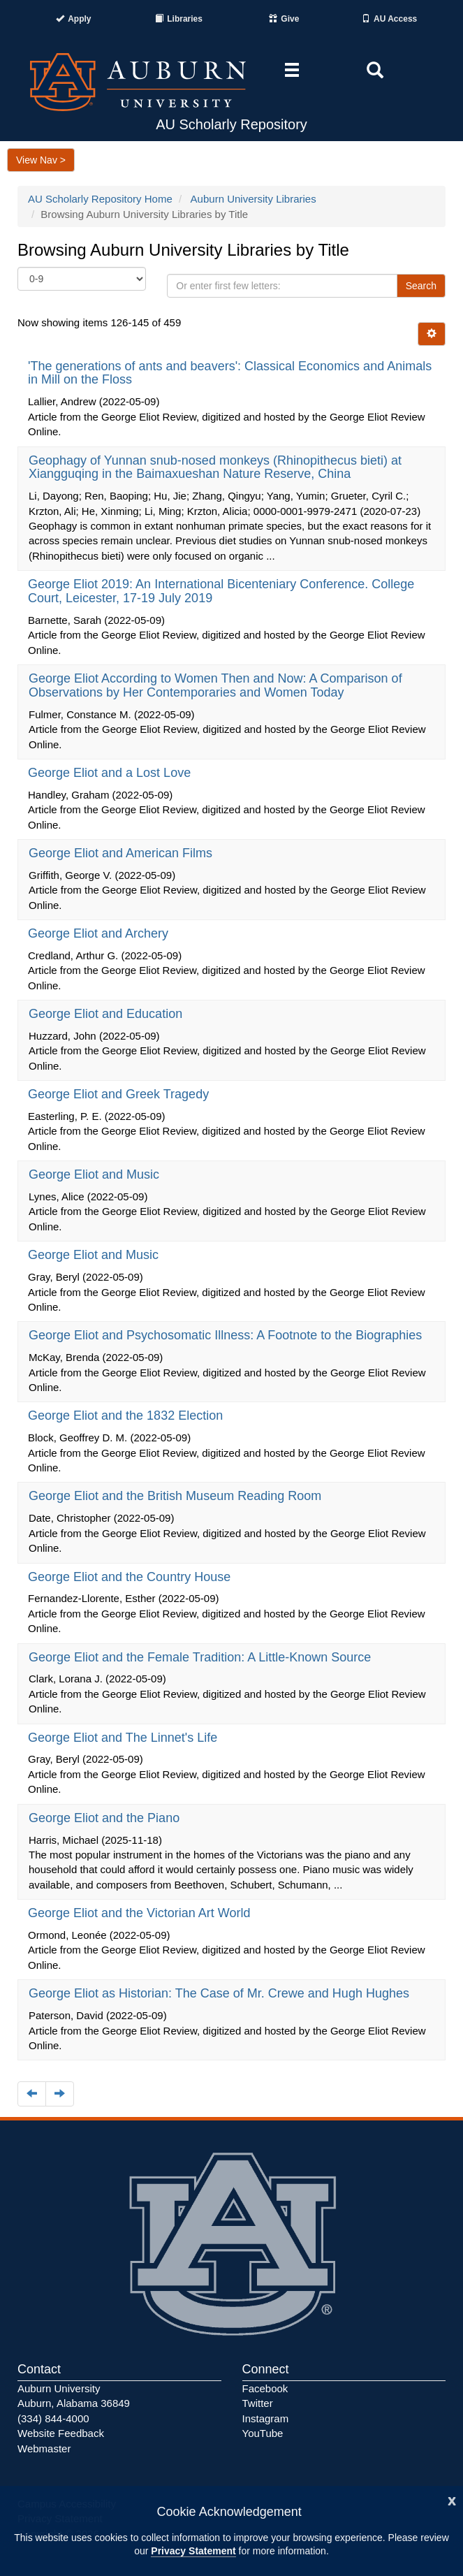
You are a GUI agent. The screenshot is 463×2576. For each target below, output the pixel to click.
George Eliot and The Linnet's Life (124, 1738)
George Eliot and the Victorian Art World (141, 1913)
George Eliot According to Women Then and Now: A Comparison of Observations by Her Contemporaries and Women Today (215, 685)
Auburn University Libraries (253, 199)
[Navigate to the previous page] (31, 2093)
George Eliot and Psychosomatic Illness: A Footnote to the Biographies (227, 1335)
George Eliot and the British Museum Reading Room (177, 1496)
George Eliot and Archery (100, 933)
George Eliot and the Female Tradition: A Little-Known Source (201, 1657)
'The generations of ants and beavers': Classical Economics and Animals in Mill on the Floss (230, 373)
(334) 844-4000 (53, 2418)
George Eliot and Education (107, 1014)
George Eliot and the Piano (106, 1818)
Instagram (265, 2418)
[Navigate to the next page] (59, 2093)
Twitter (257, 2403)
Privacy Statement (193, 2550)
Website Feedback (60, 2433)
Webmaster (44, 2448)
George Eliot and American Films (122, 853)
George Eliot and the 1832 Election (127, 1415)
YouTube (263, 2433)
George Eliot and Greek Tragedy (120, 1094)
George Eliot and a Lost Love (111, 773)
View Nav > (41, 160)
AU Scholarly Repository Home (100, 199)
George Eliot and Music (96, 1174)
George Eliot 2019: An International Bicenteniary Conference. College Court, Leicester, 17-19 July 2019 (221, 591)
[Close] (452, 2499)
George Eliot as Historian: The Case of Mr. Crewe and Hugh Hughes (221, 1993)
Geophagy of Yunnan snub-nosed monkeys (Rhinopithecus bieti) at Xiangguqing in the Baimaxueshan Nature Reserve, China (215, 467)
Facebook (265, 2388)
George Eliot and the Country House (131, 1577)
